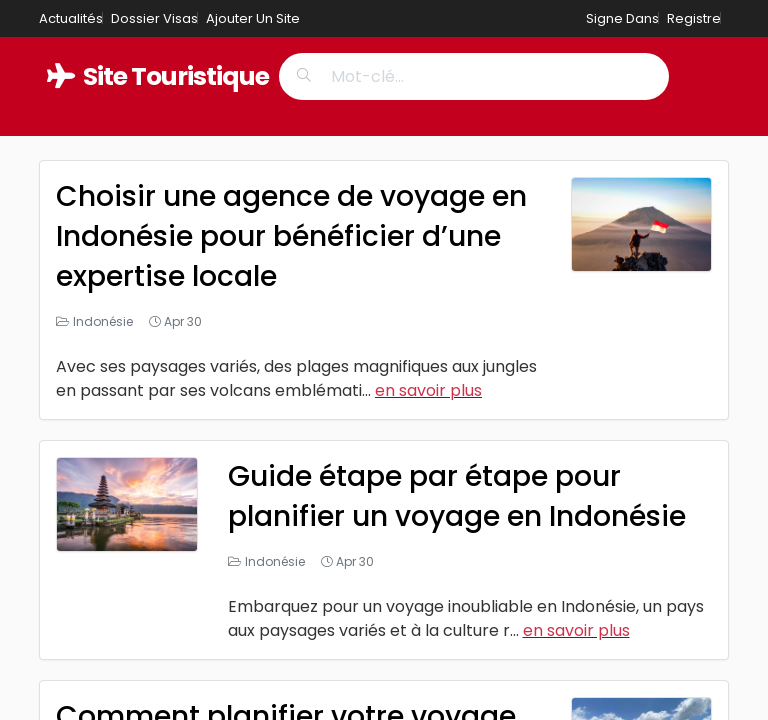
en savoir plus (428, 390)
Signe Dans (622, 18)
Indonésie (103, 321)
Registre (694, 18)
